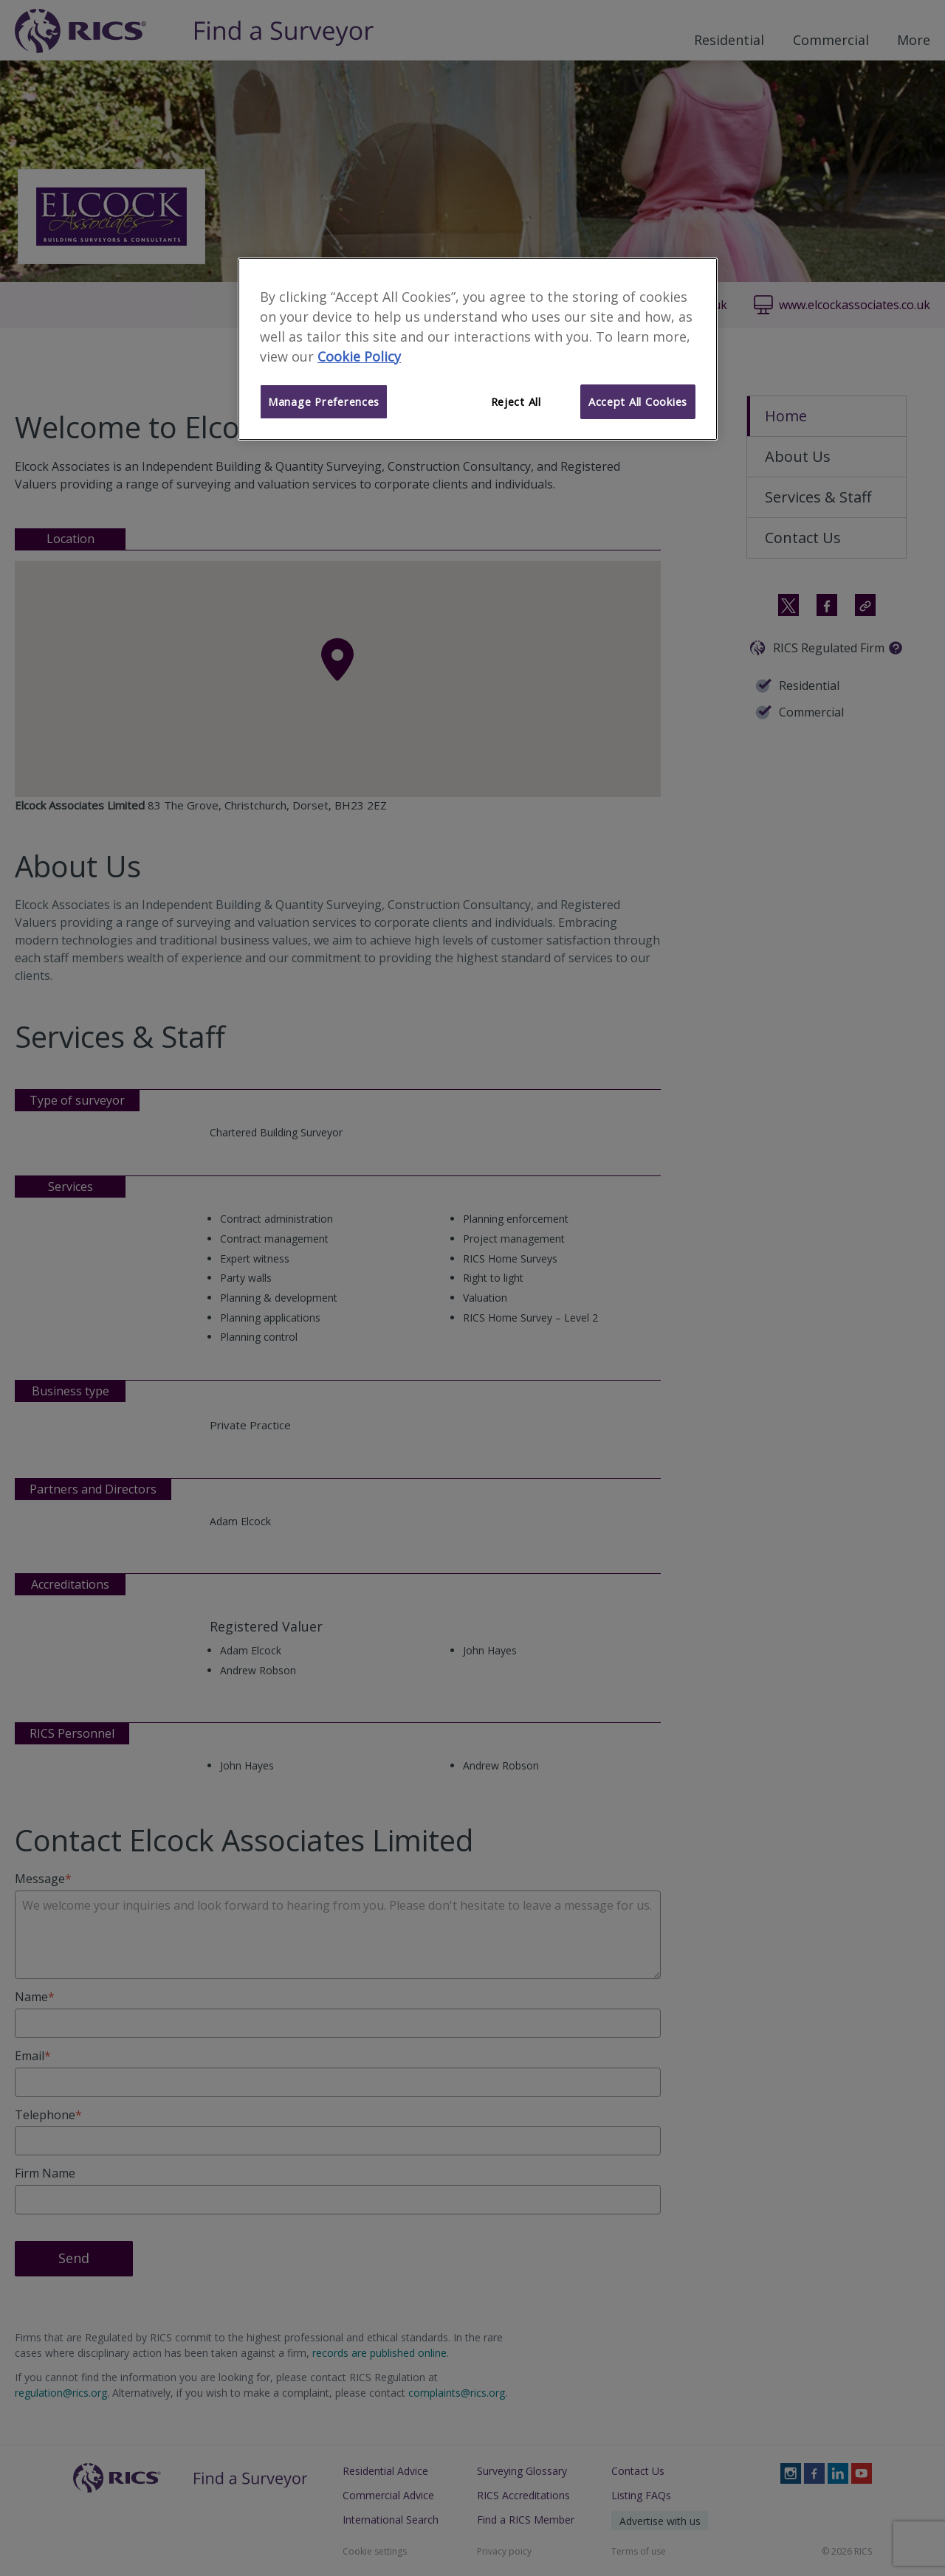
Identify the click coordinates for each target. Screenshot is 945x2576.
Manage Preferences (323, 401)
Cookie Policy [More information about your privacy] (359, 356)
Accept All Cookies (637, 401)
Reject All (516, 401)
